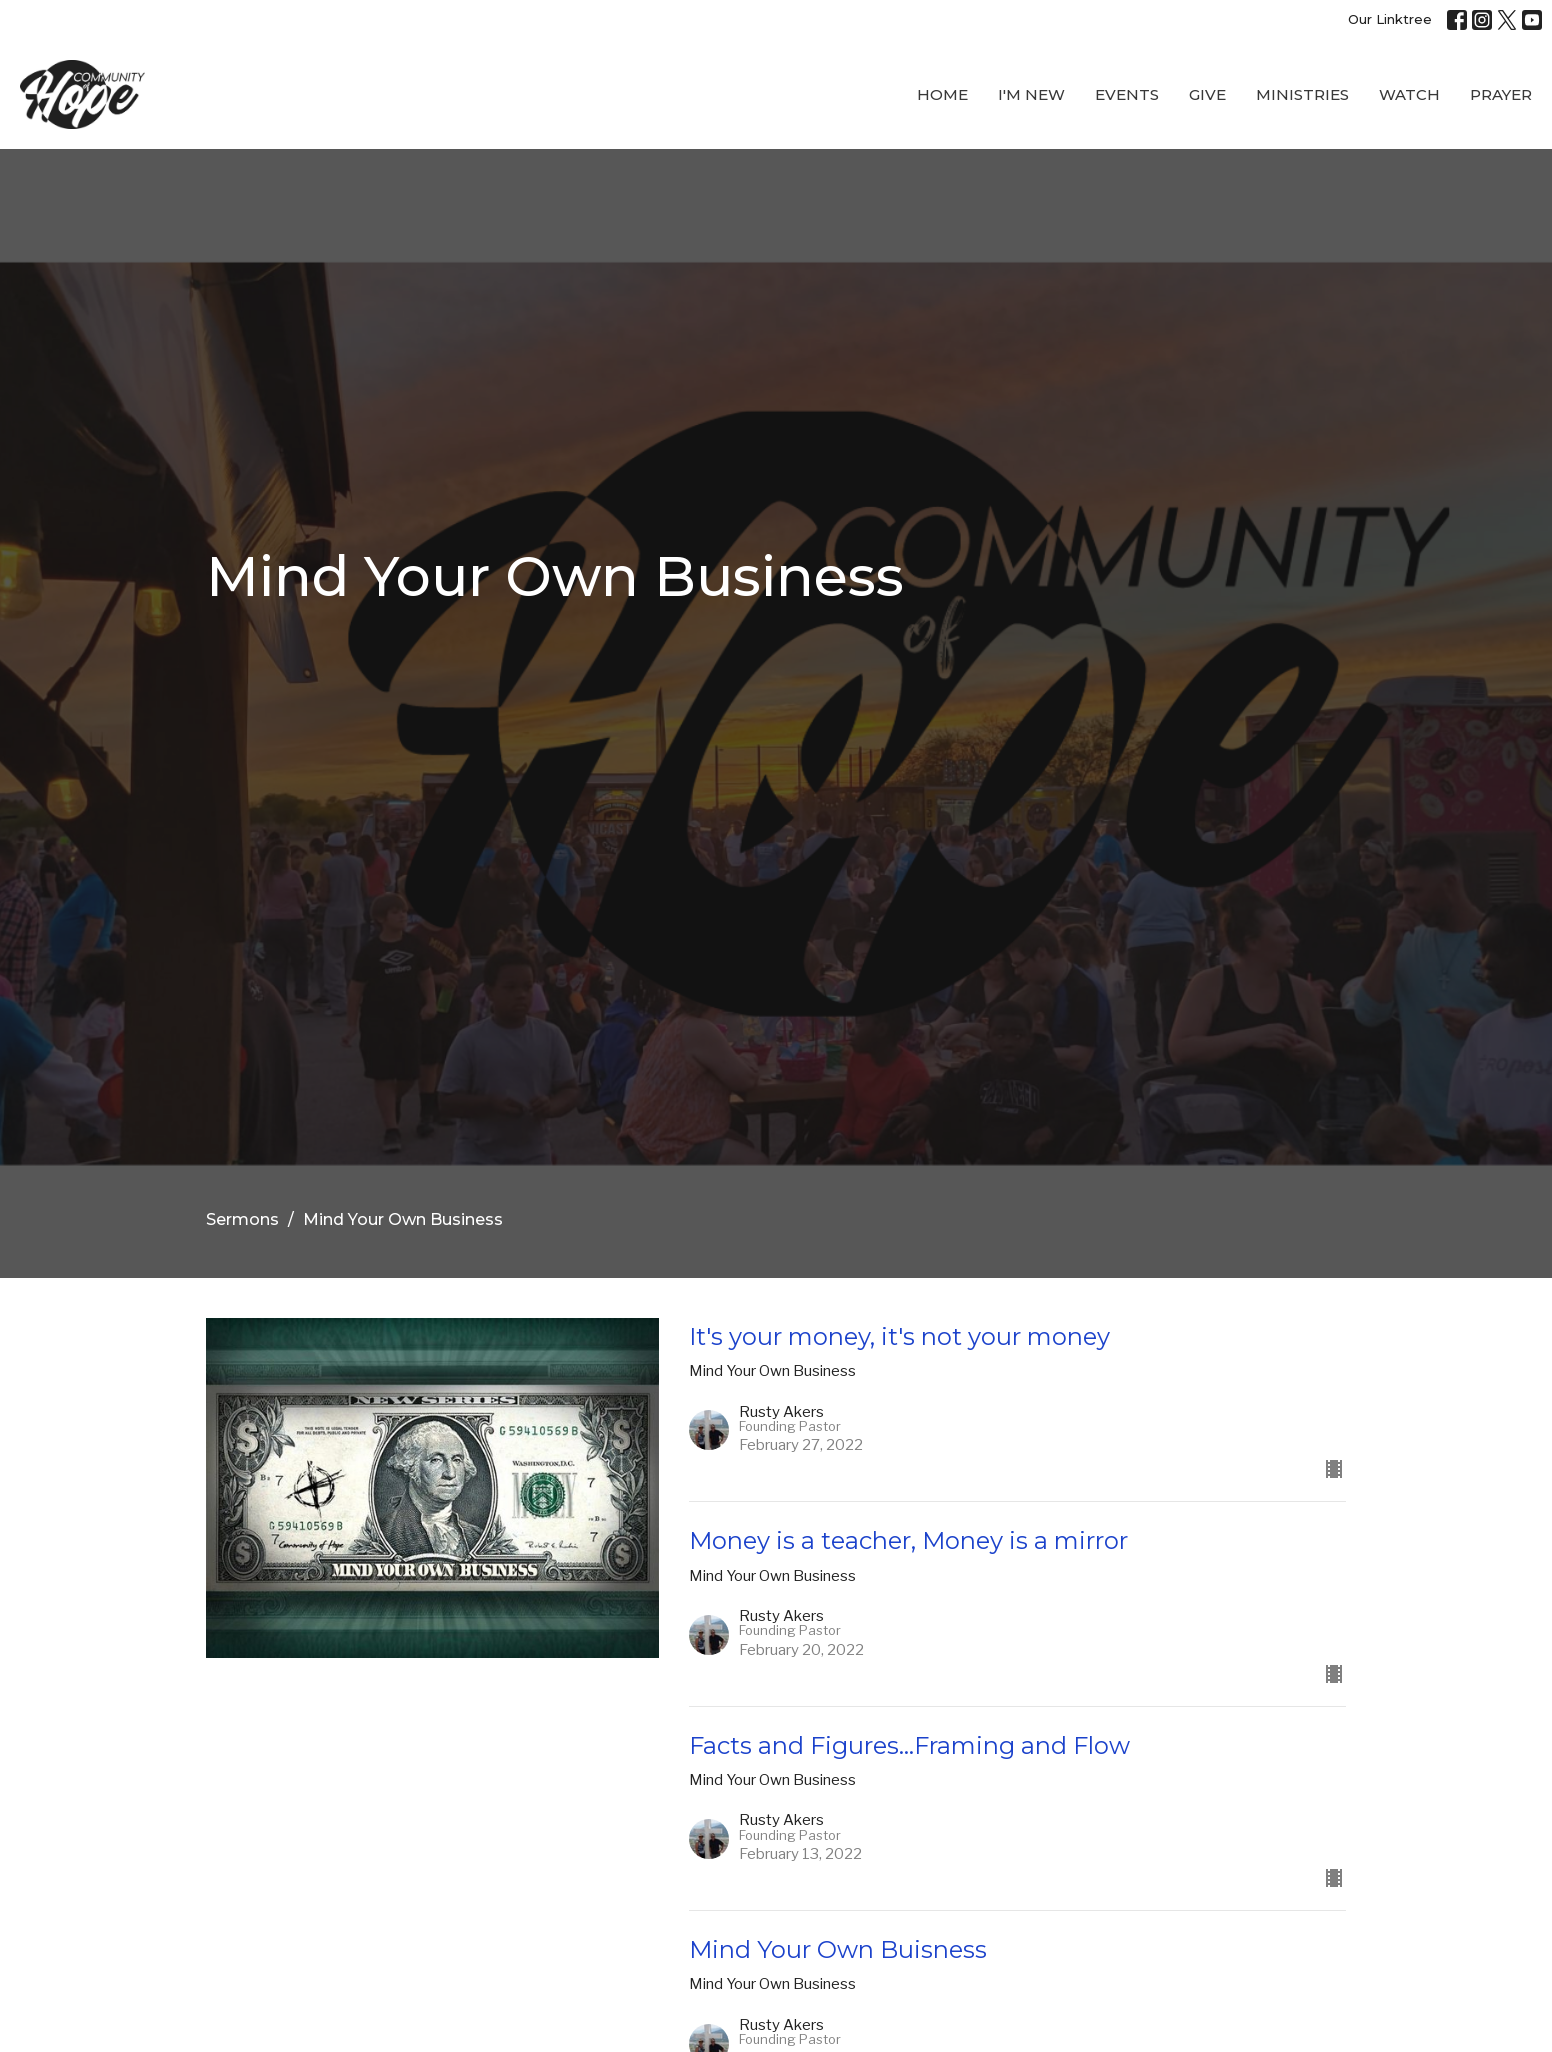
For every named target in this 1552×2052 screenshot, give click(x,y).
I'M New (1031, 94)
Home (942, 94)
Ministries (1302, 94)
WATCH (1409, 94)
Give (1207, 94)
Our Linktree (1390, 19)
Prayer (1501, 94)
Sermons (242, 1219)
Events (1127, 94)
